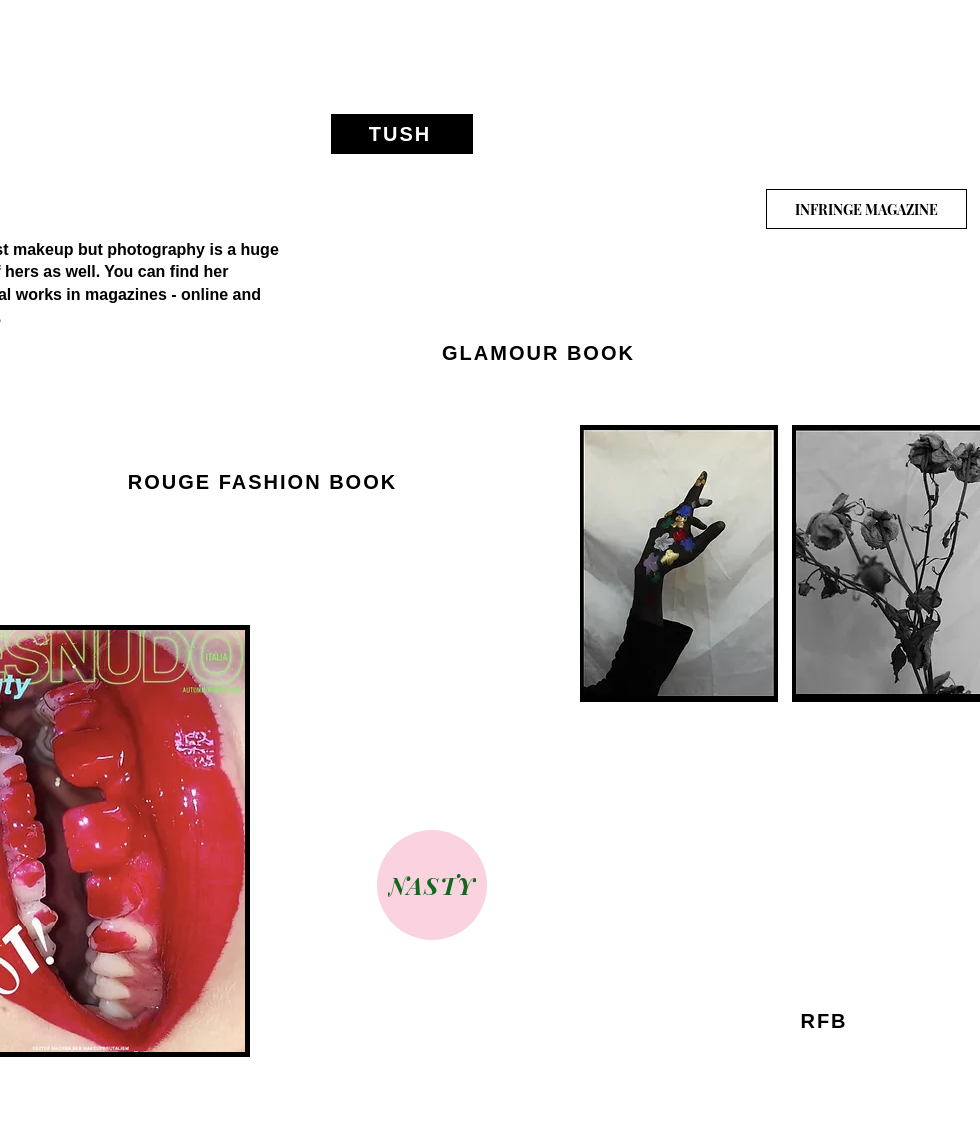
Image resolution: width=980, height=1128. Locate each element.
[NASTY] (432, 885)
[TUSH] (402, 134)
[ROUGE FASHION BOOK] (264, 483)
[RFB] (826, 1022)
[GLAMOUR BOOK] (540, 354)
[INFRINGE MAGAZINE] (866, 209)
